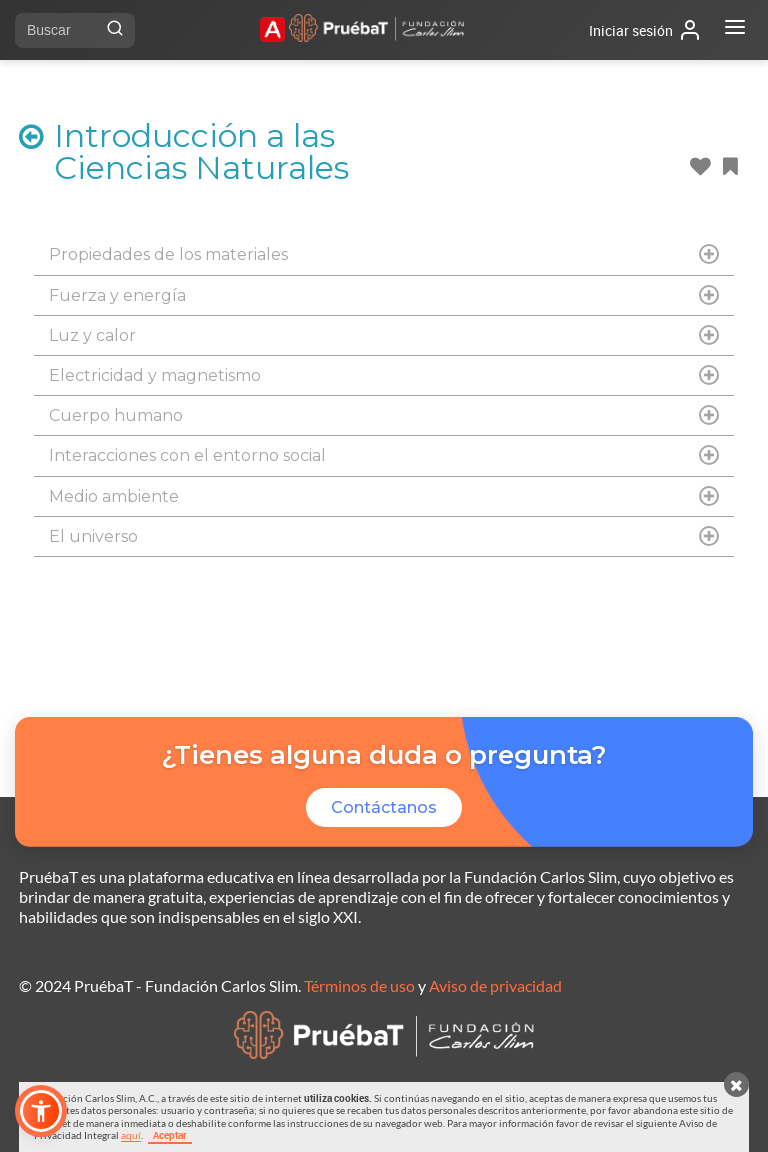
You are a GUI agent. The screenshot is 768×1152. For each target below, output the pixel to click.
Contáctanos (384, 807)
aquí (131, 1135)
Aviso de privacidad (495, 985)
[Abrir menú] (735, 30)
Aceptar (170, 1135)
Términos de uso (359, 985)
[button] (41, 1111)
